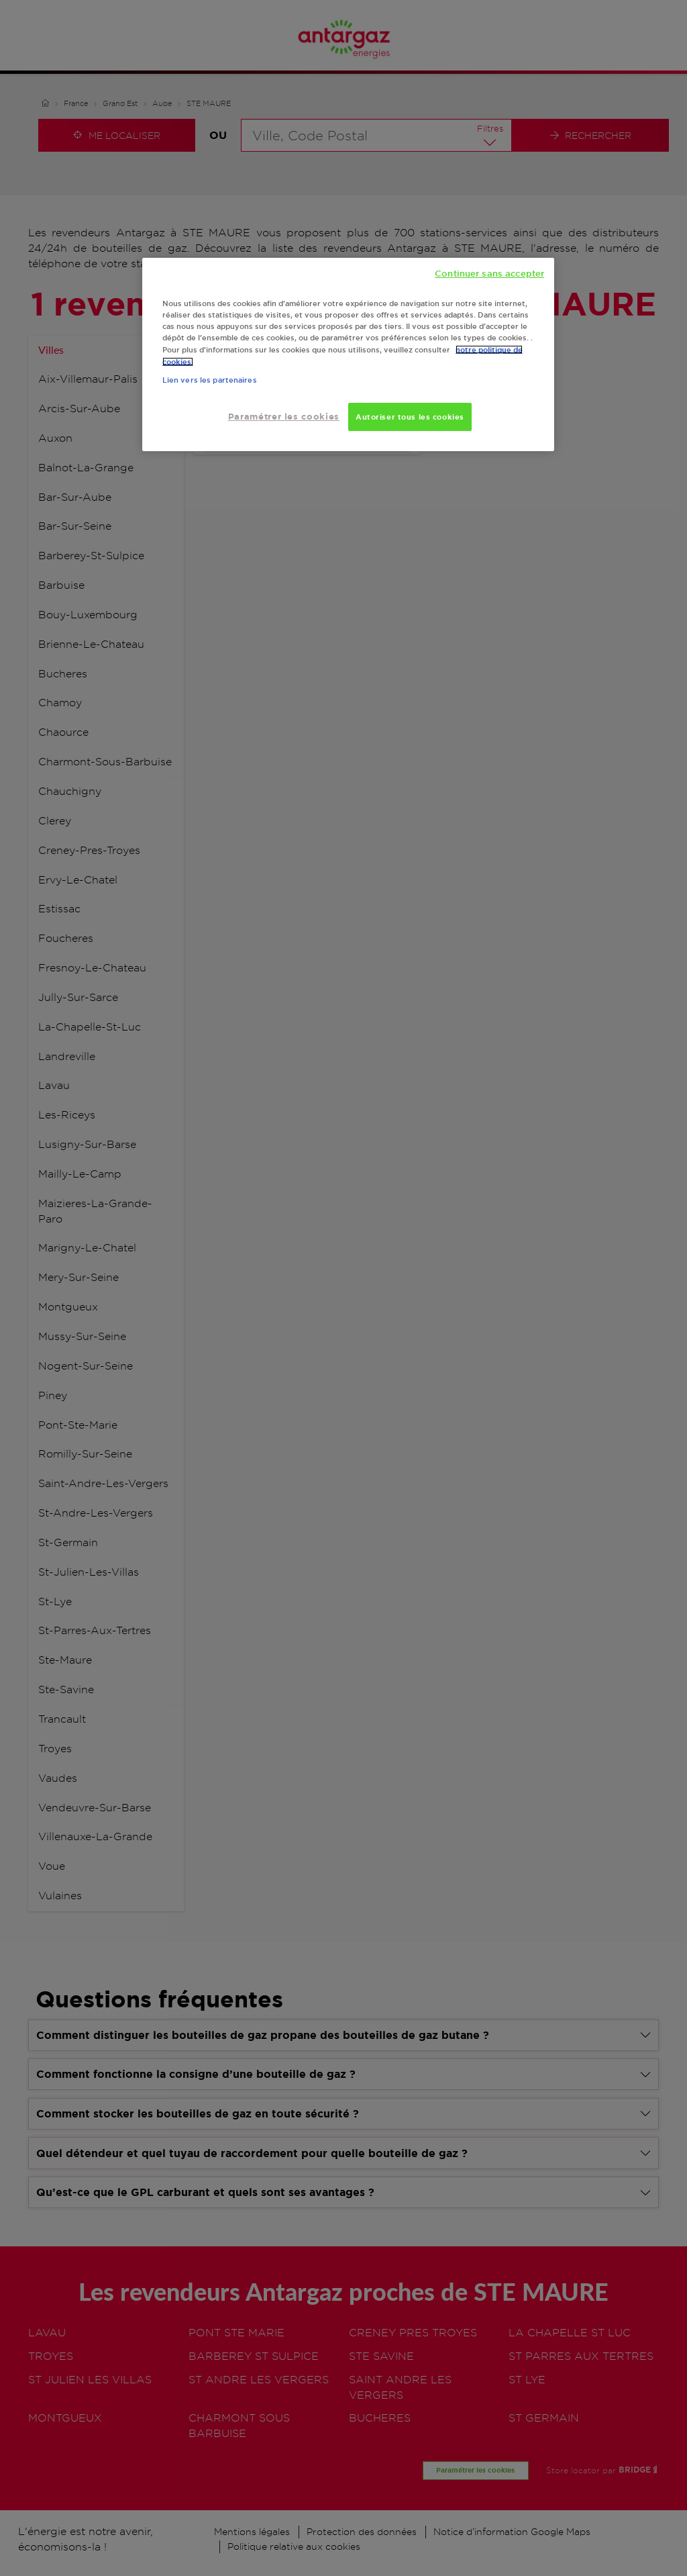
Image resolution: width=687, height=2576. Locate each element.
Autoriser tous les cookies (410, 416)
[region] (348, 355)
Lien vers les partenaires (209, 380)
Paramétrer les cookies (283, 417)
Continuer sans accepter (489, 273)
